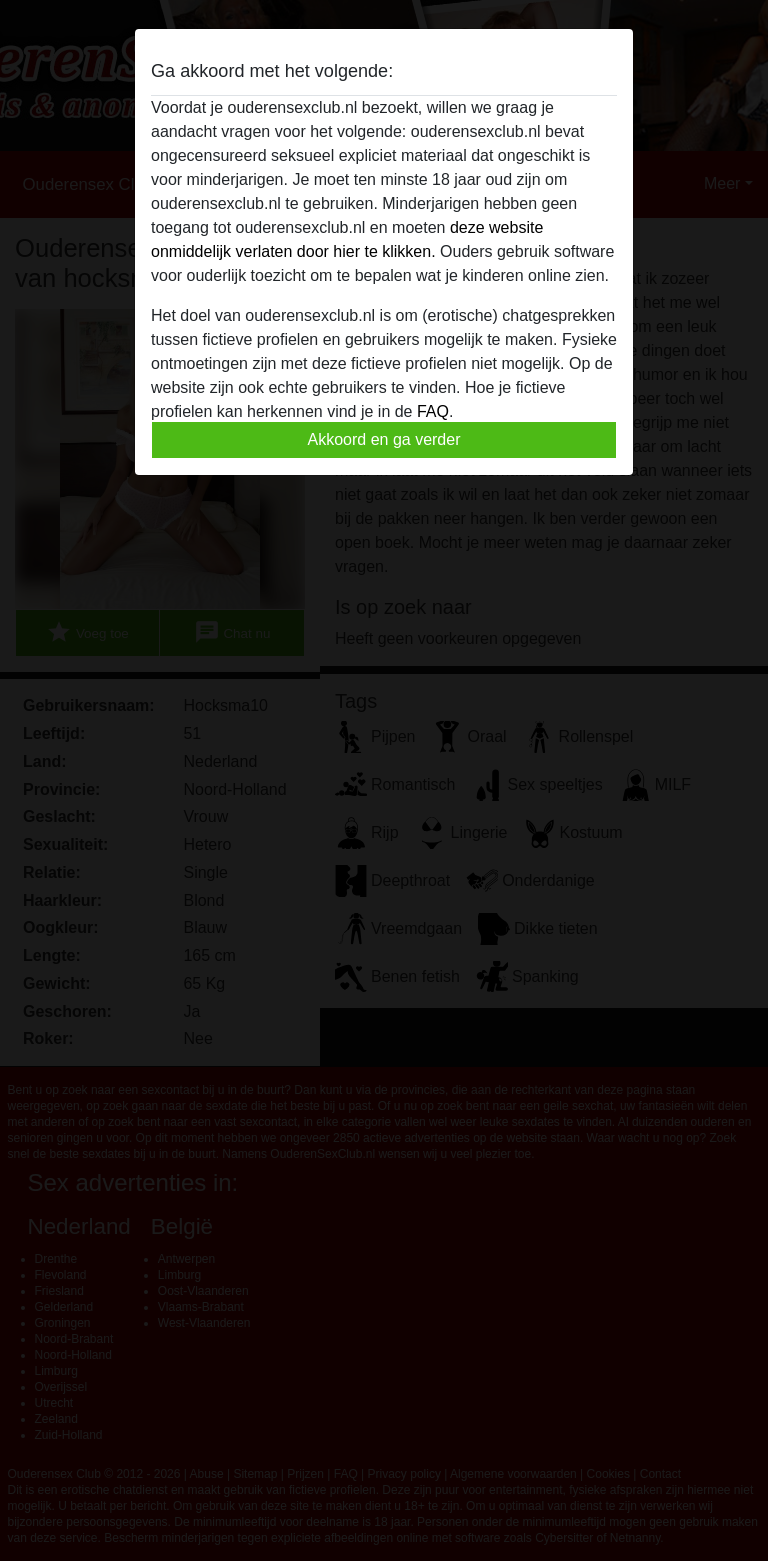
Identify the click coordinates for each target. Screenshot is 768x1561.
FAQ (433, 411)
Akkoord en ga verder (384, 439)
